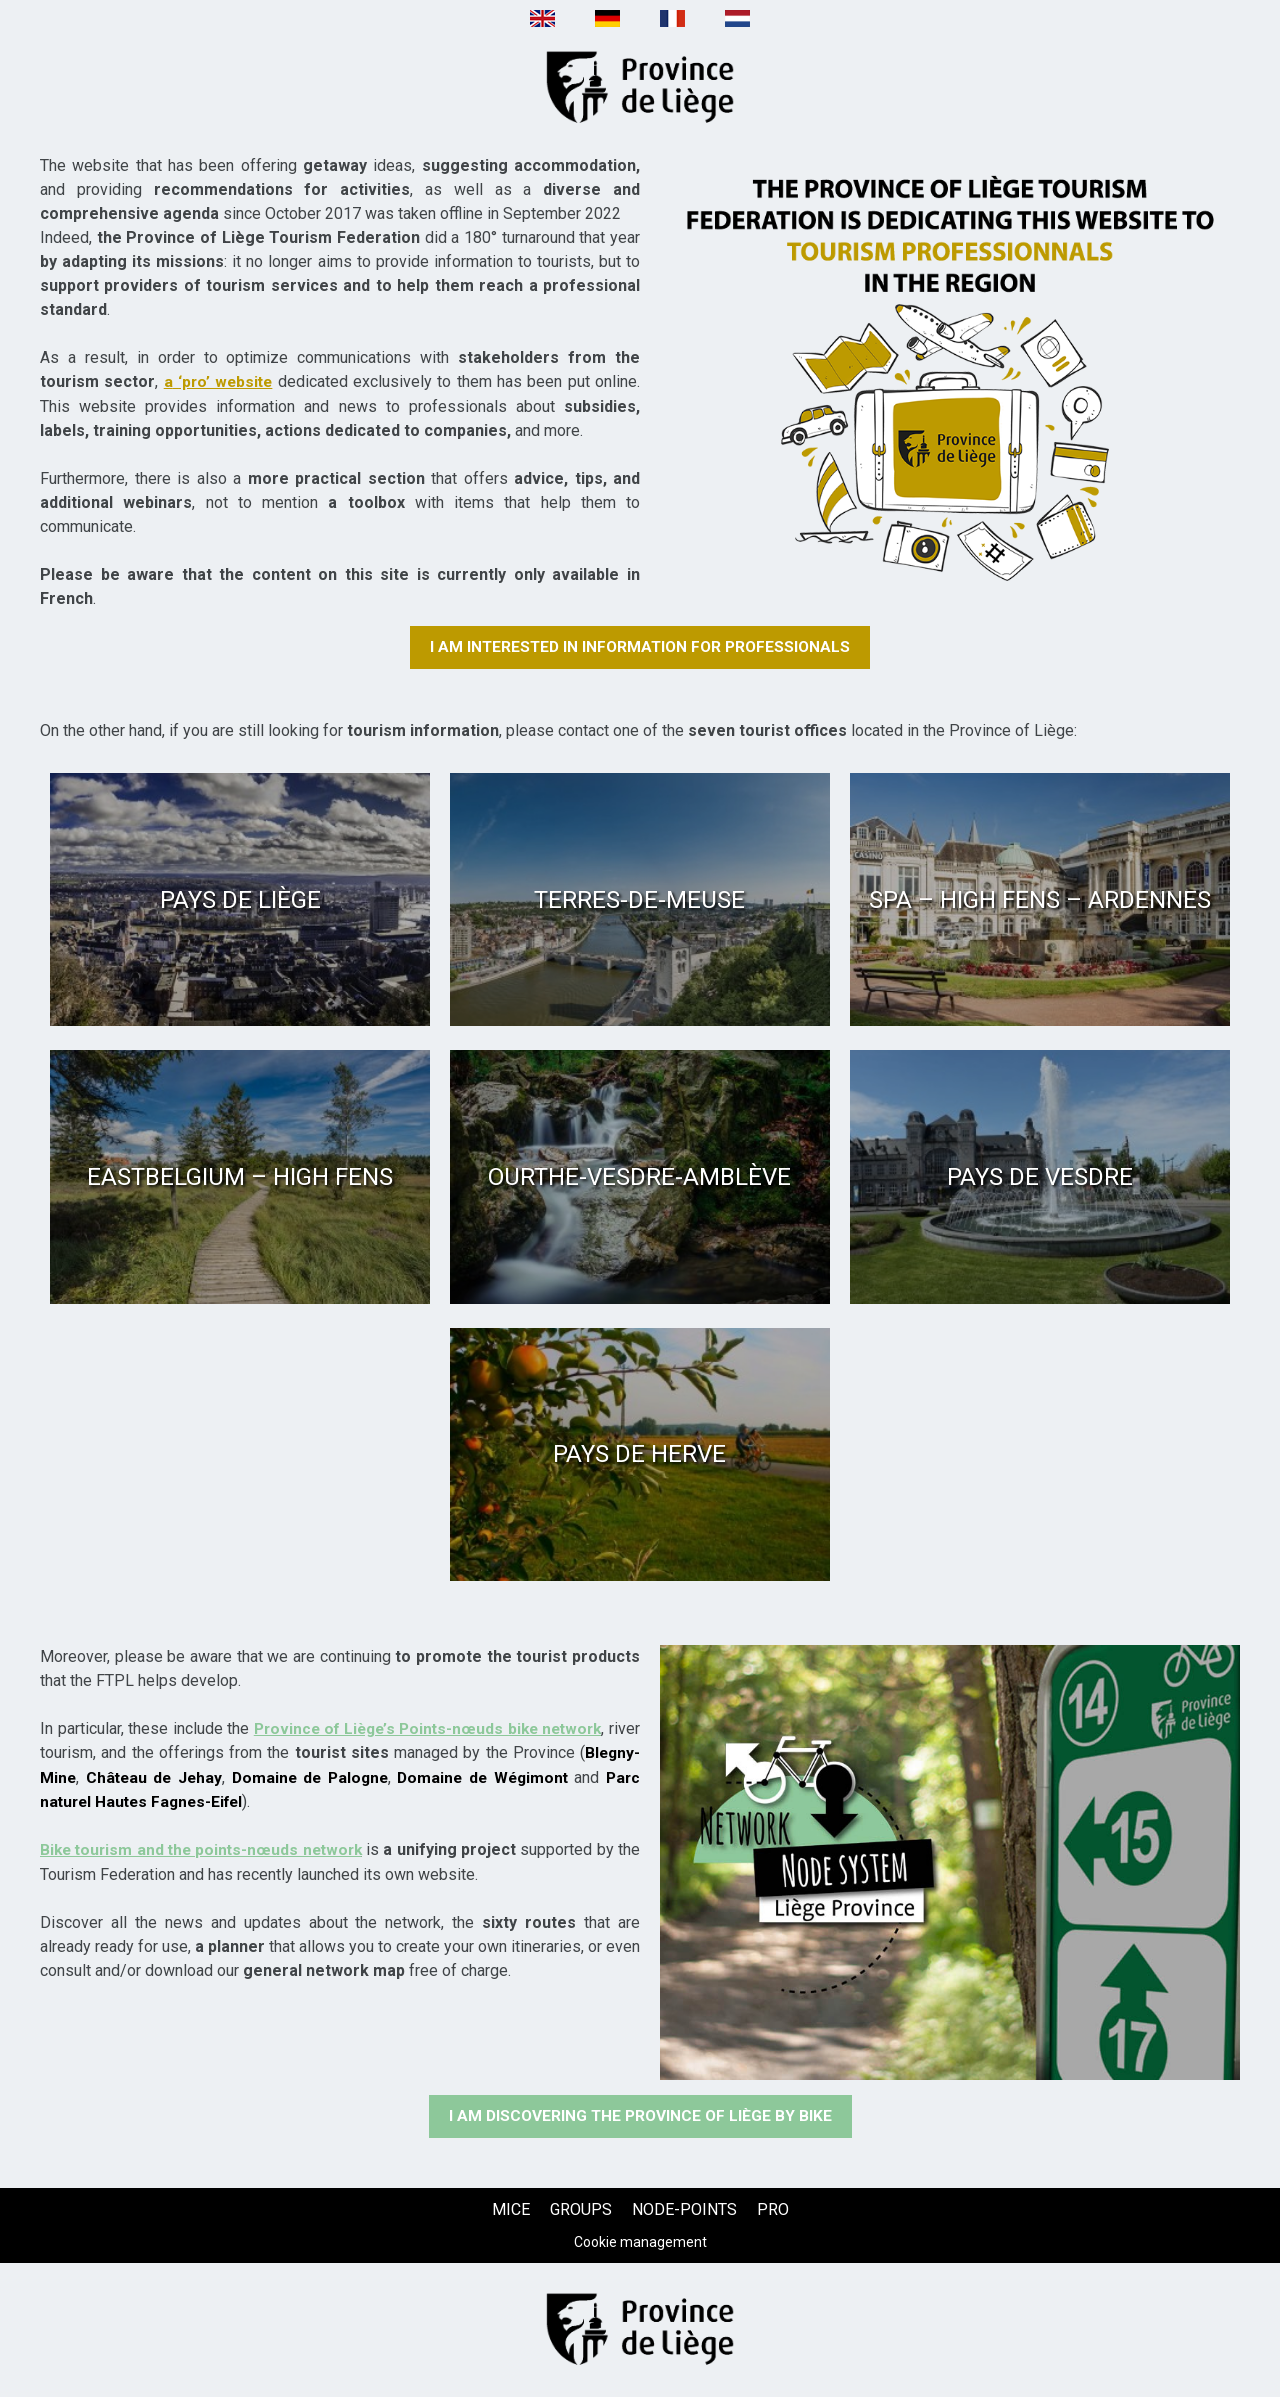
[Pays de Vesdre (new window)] (1040, 1177)
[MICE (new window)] (511, 2210)
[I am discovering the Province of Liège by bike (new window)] (640, 2117)
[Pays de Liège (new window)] (240, 899)
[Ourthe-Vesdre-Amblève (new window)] (640, 1177)
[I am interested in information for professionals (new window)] (640, 647)
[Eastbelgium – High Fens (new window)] (240, 1177)
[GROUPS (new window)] (581, 2210)
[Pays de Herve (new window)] (640, 1454)
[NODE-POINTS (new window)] (684, 2210)
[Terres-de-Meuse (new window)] (640, 899)
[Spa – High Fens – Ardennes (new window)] (1040, 899)
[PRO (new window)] (773, 2210)
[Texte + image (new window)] (950, 370)
